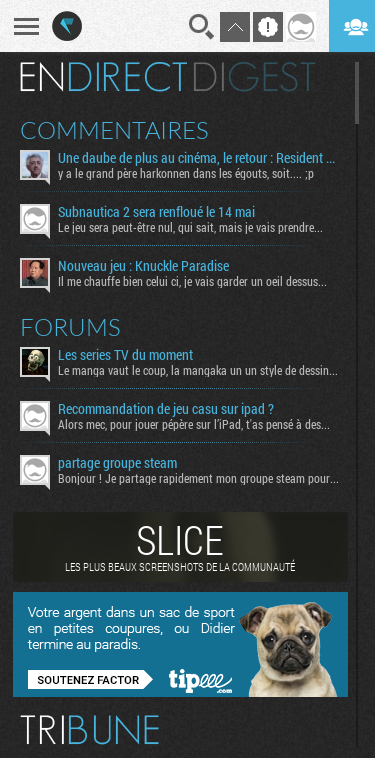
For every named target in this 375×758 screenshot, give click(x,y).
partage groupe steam (117, 463)
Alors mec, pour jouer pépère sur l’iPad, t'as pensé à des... (194, 424)
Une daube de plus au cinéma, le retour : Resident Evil (199, 158)
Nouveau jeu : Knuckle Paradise (143, 266)
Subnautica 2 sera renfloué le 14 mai (156, 212)
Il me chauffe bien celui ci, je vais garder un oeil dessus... (192, 281)
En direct (103, 77)
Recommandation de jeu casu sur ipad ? (166, 409)
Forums (70, 327)
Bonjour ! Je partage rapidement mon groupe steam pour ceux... (199, 478)
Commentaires (114, 130)
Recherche (202, 27)
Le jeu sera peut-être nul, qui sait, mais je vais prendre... (190, 227)
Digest (254, 77)
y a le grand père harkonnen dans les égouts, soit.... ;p (186, 173)
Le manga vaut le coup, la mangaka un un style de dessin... (198, 370)
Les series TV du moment (125, 355)
